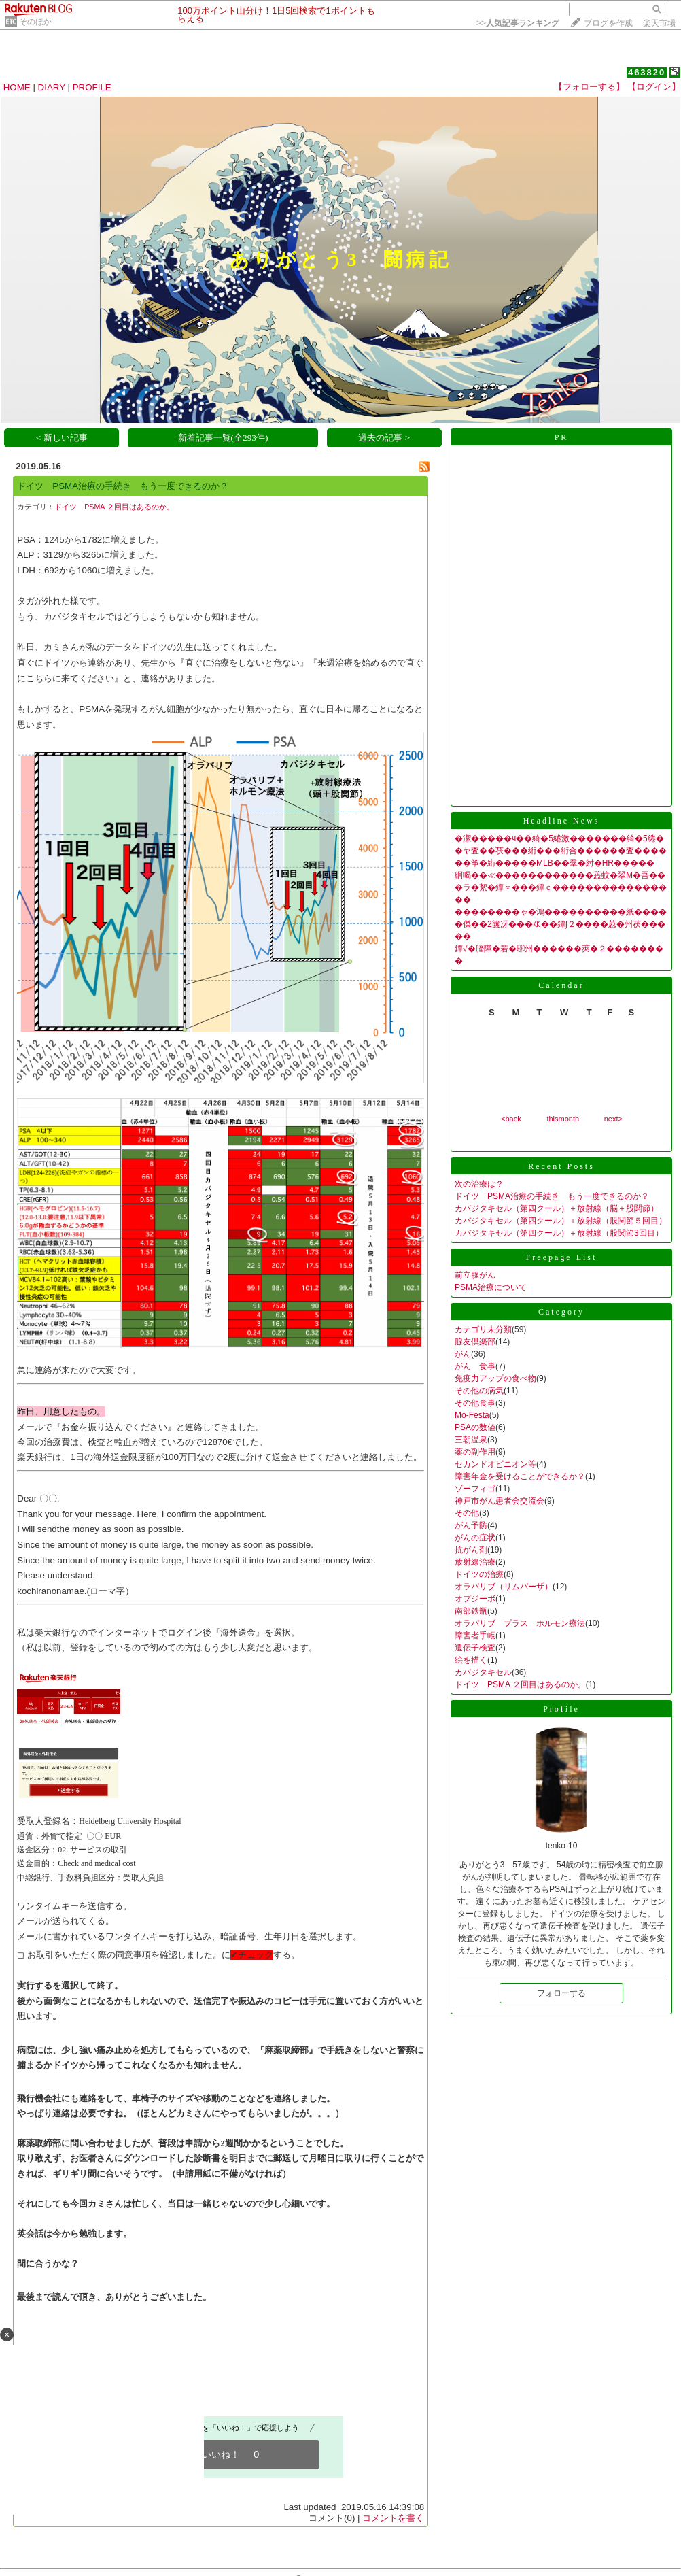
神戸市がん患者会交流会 (499, 1501)
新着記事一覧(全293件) (223, 438)
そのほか (35, 22)
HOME (17, 87)
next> (613, 1119)
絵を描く (471, 1660)
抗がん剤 (471, 1550)
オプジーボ (475, 1599)
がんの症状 (475, 1537)
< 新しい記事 (62, 438)
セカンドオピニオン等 (495, 1464)
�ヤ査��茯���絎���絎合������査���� (561, 850)
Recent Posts (561, 1166)
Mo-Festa (472, 1415)
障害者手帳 (475, 1635)
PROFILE (92, 87)
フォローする (561, 1993)
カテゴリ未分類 (483, 1329)
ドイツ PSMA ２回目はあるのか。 (114, 507)
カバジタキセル (483, 1672)
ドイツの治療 (479, 1574)
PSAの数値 (475, 1427)
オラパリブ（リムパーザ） (504, 1586)
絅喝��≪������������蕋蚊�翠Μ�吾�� (560, 875)
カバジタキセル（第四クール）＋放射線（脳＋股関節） (557, 1208)
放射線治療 (475, 1562)
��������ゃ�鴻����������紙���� (561, 912)
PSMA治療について (491, 1287)
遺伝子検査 (475, 1648)
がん (463, 1354)
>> (517, 23)
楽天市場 (659, 23)
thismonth (562, 1119)
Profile (561, 1709)
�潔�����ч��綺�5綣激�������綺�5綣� (559, 838)
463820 (646, 72)
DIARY (51, 87)
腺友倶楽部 (475, 1341)
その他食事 (475, 1403)
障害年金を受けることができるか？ (520, 1476)
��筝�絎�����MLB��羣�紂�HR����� (554, 863)
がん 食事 (475, 1366)
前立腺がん (475, 1275)
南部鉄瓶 (471, 1611)
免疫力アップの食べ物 (495, 1378)
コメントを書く (393, 2518)
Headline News (561, 821)
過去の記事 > (384, 438)
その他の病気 (479, 1390)
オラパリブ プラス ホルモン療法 (520, 1623)
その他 (467, 1513)
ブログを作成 (608, 23)
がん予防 (471, 1525)
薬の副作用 (475, 1452)
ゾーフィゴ (475, 1488)
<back (511, 1119)
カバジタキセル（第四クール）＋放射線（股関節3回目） (559, 1233)
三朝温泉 (471, 1439)
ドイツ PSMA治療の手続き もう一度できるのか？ (122, 486)
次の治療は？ (479, 1184)
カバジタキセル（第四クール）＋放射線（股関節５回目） (561, 1220)
